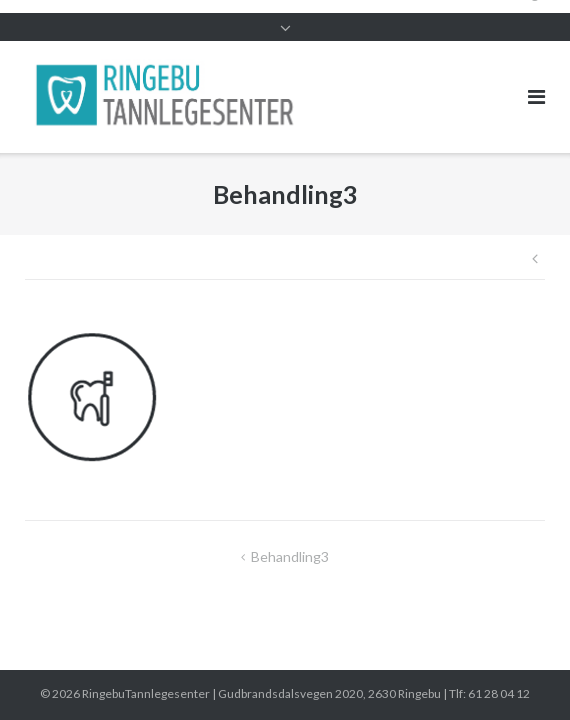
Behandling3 (290, 556)
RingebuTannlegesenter (146, 693)
